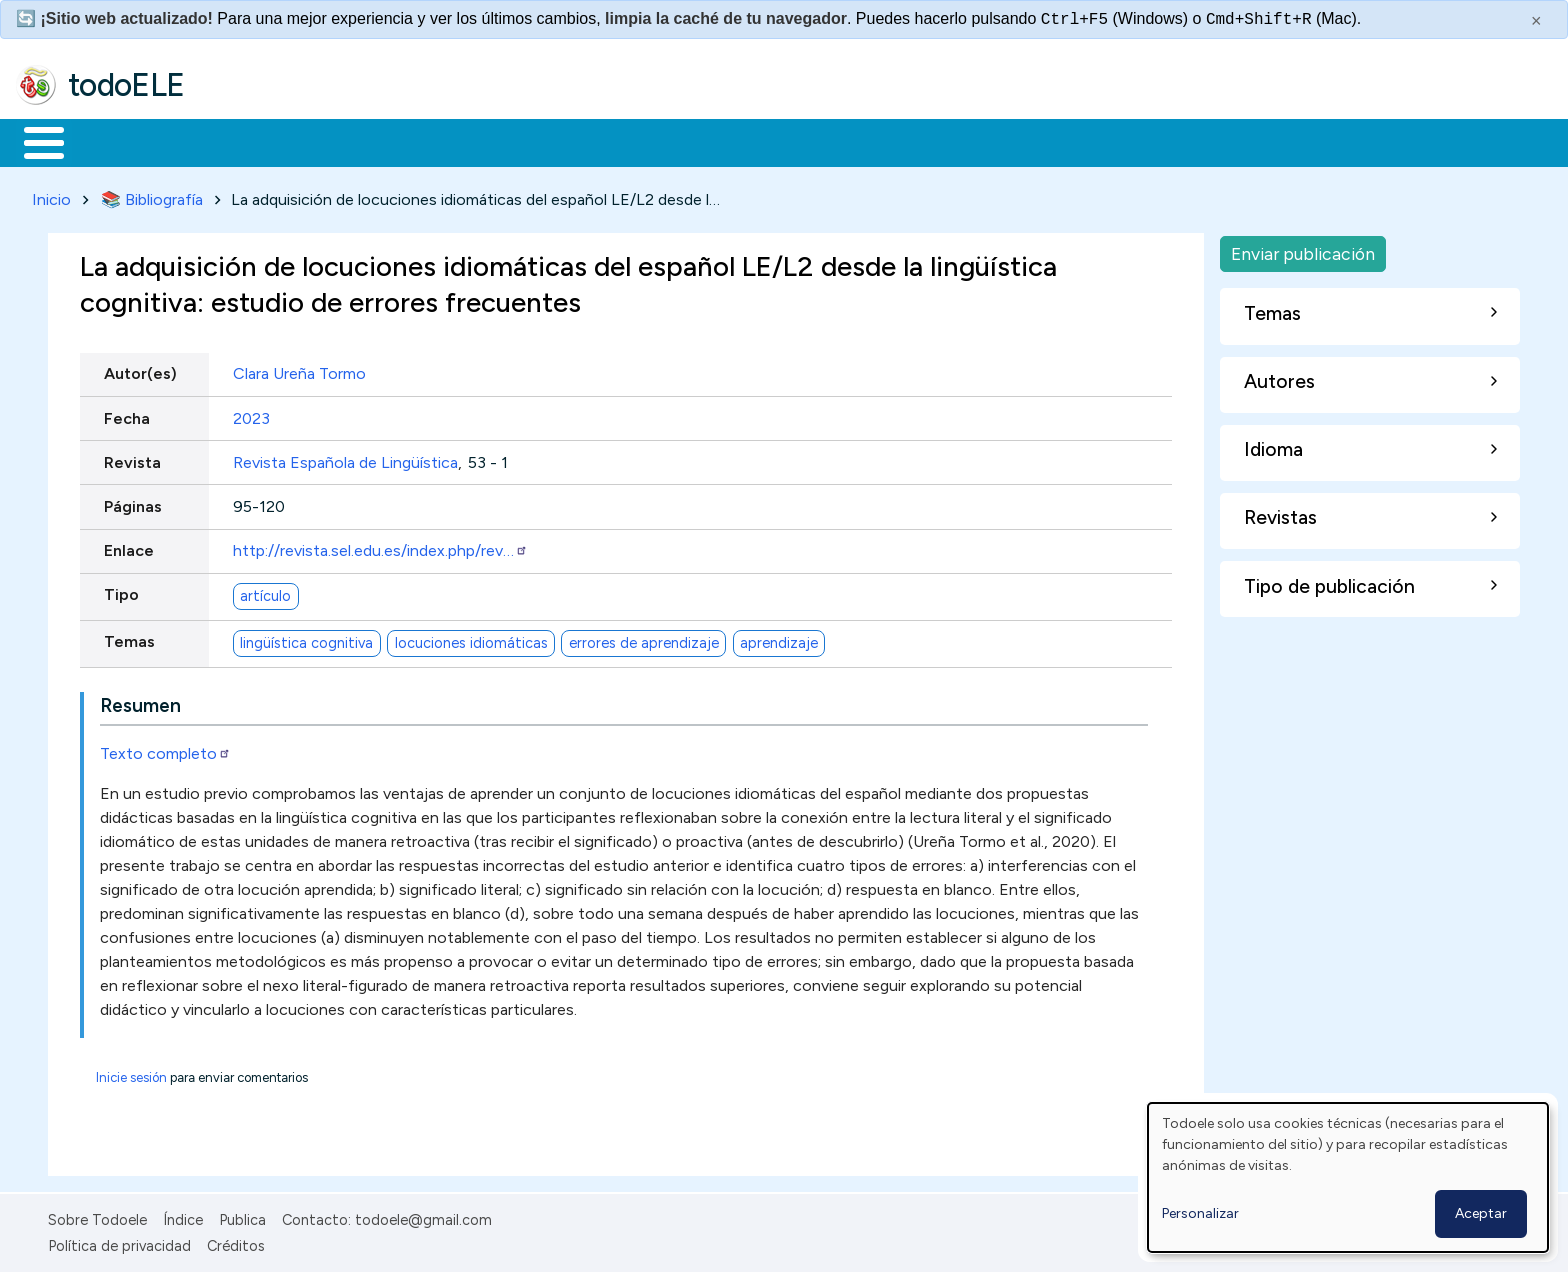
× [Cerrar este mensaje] (1536, 21)
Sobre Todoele (97, 1216)
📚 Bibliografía (152, 195)
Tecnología (598, 141)
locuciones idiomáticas (471, 639)
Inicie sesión (131, 1073)
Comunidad (731, 141)
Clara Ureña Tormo (299, 370)
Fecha (127, 414)
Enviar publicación (1303, 249)
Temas (129, 638)
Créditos (236, 1243)
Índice (183, 1216)
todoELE (126, 85)
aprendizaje (779, 639)
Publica (242, 1216)
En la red (472, 141)
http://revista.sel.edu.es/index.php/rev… (380, 547)
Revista (132, 458)
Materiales (112, 141)
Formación (241, 141)
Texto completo (165, 749)
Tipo (121, 591)
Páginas (133, 502)
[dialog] (1348, 1177)
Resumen (140, 701)
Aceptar (1481, 1213)
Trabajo (360, 141)
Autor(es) (140, 370)
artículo (265, 592)
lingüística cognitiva (306, 639)
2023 (251, 414)
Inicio (33, 141)
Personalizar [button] (1200, 1213)
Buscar (821, 141)
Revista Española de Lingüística (345, 458)
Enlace (129, 547)
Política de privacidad (119, 1243)
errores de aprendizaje (644, 639)
